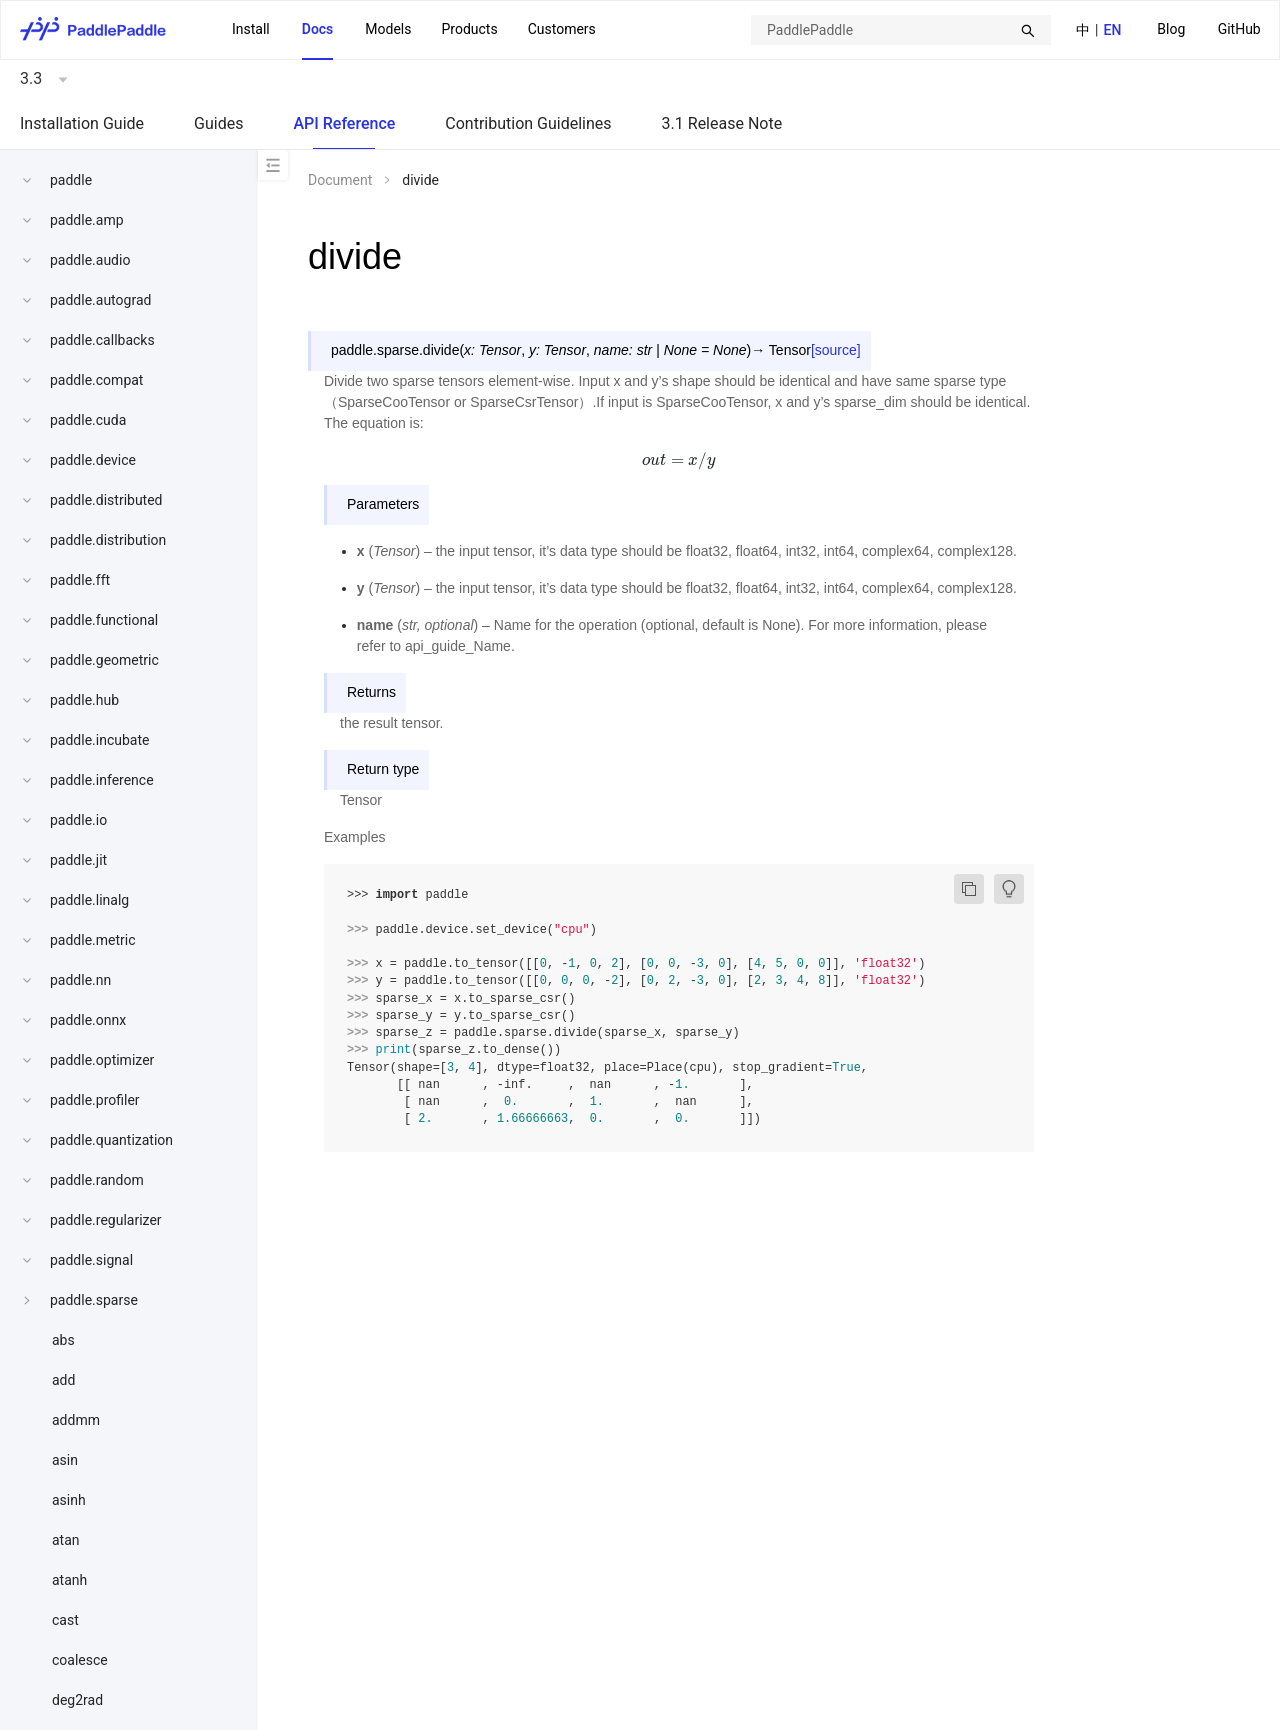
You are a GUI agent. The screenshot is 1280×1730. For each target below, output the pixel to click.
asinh (69, 1500)
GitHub (1239, 29)
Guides (218, 123)
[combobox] (901, 30)
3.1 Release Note (722, 123)
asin (65, 1460)
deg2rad (77, 1700)
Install (251, 29)
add (63, 1380)
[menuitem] (1171, 30)
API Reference (344, 123)
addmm (76, 1420)
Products (469, 29)
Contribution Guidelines (528, 123)
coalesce (80, 1660)
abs (63, 1340)
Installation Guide (82, 123)
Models (388, 29)
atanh (69, 1580)
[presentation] (679, 460)
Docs (318, 29)
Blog (1171, 29)
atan (66, 1540)
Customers (562, 29)
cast (65, 1620)
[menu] (1209, 29)
